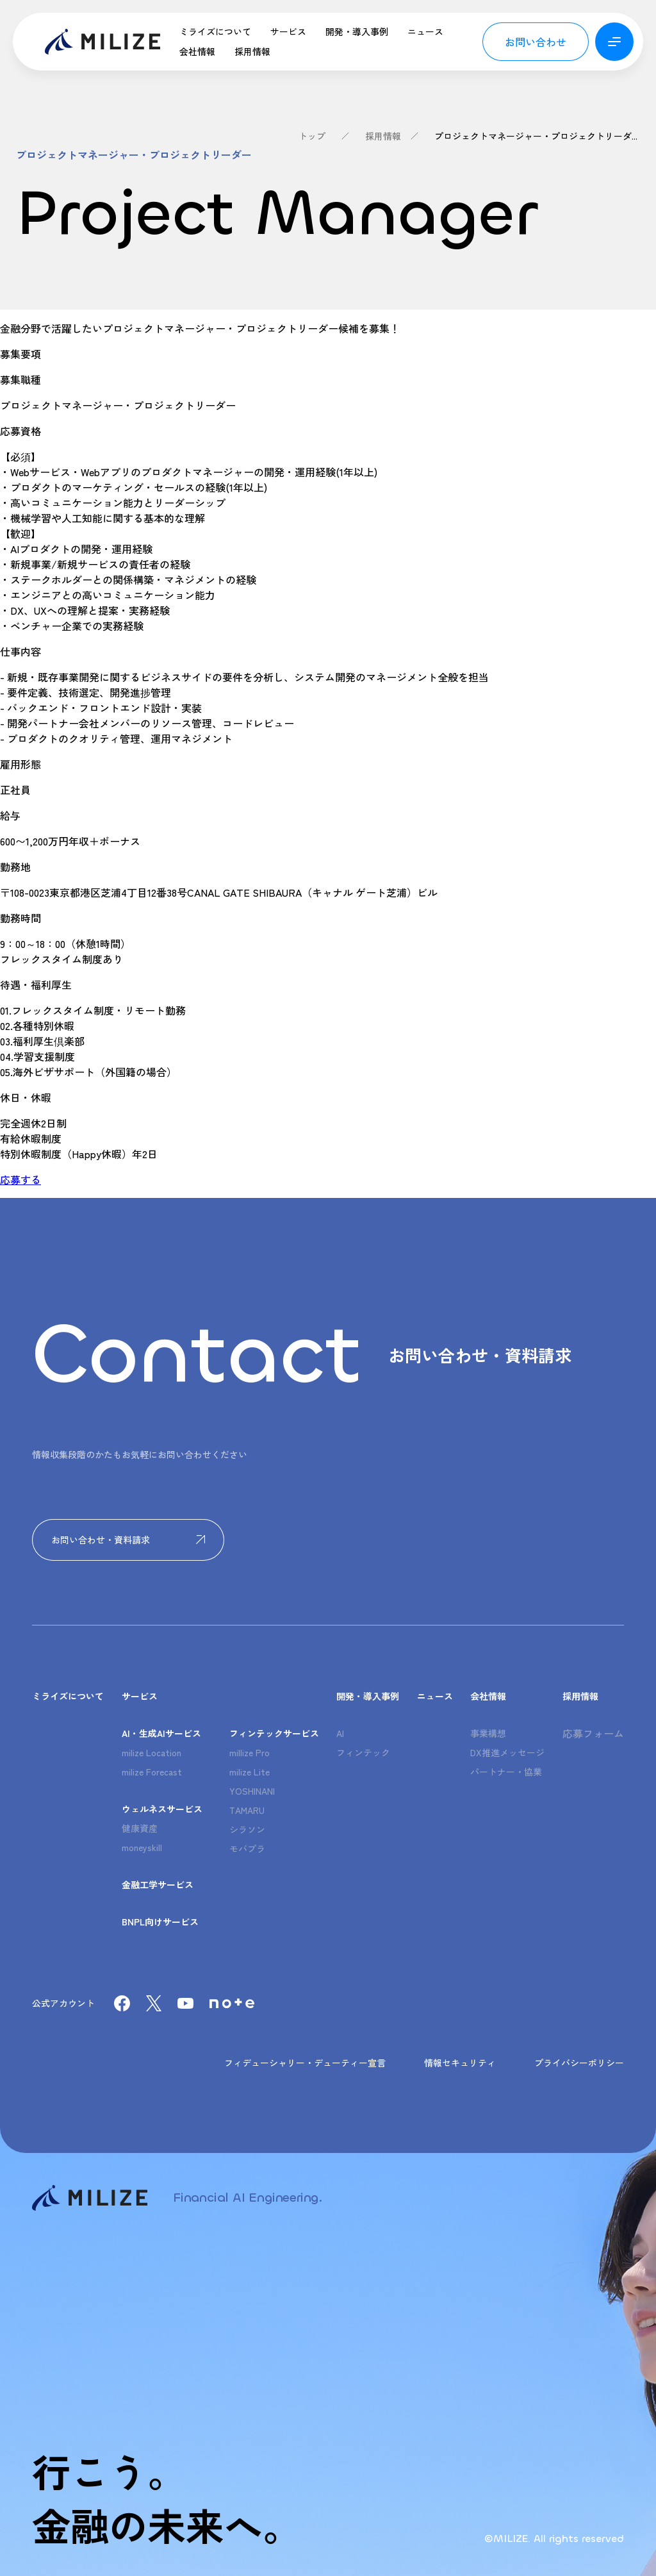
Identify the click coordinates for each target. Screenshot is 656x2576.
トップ (312, 135)
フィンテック (363, 1752)
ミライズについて (215, 31)
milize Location (151, 1752)
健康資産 (140, 1828)
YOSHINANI (252, 1790)
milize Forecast (152, 1771)
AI (340, 1733)
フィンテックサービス (274, 1733)
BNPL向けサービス (160, 1921)
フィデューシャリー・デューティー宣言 (305, 2062)
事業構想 (488, 1733)
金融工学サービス (157, 1884)
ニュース (425, 31)
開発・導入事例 (356, 31)
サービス (288, 31)
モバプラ (247, 1848)
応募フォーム (593, 1733)
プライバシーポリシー (579, 2062)
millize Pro (249, 1752)
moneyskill (142, 1847)
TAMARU (247, 1810)
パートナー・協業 (506, 1771)
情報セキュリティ (460, 2062)
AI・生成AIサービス (161, 1733)
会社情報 (197, 51)
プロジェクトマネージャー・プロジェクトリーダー (537, 135)
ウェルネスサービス (162, 1808)
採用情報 (252, 51)
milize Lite (249, 1771)
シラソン (247, 1829)
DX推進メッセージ (507, 1752)
